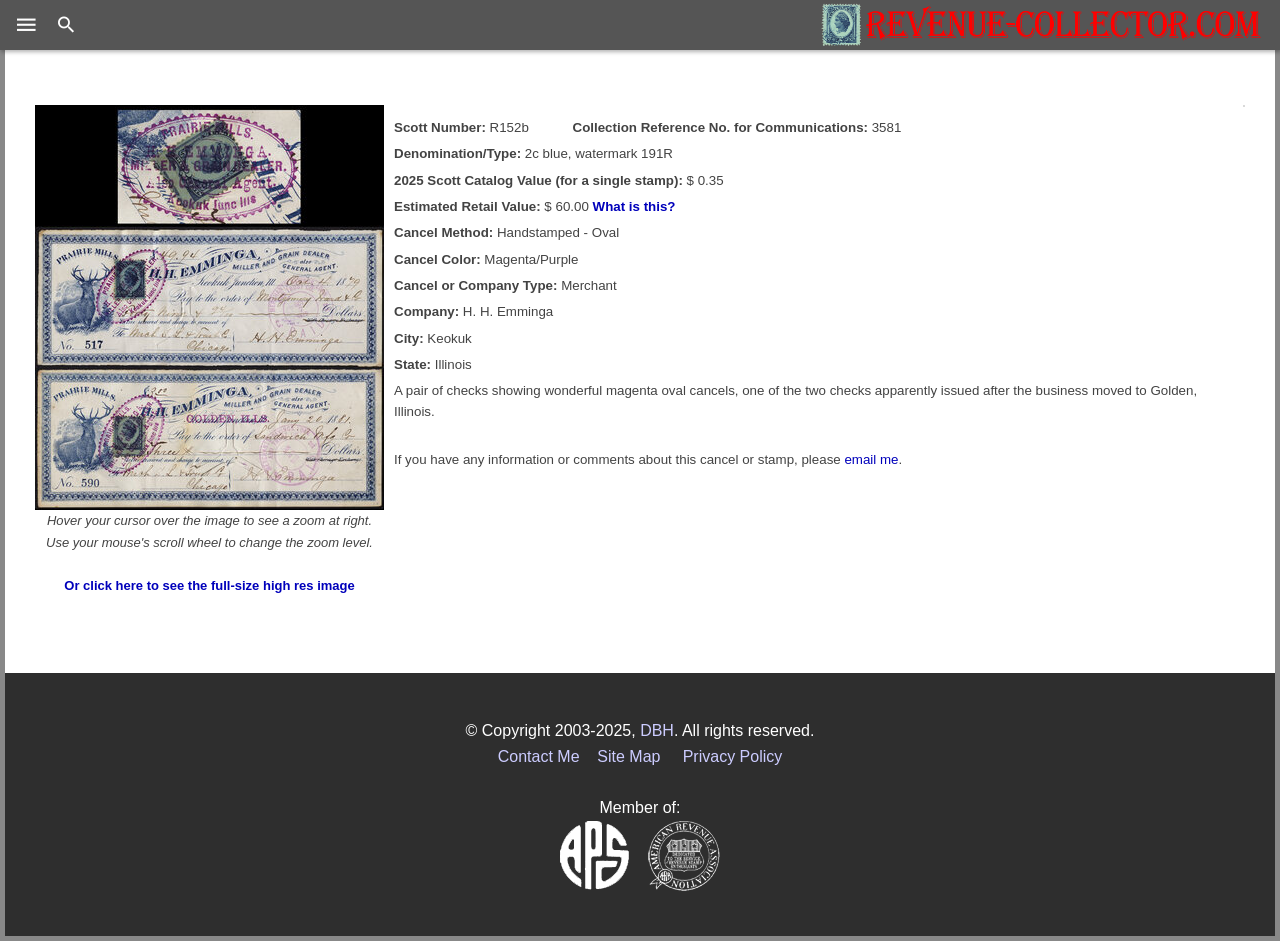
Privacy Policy (733, 756)
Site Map (628, 756)
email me (871, 459)
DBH (657, 730)
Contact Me (539, 756)
